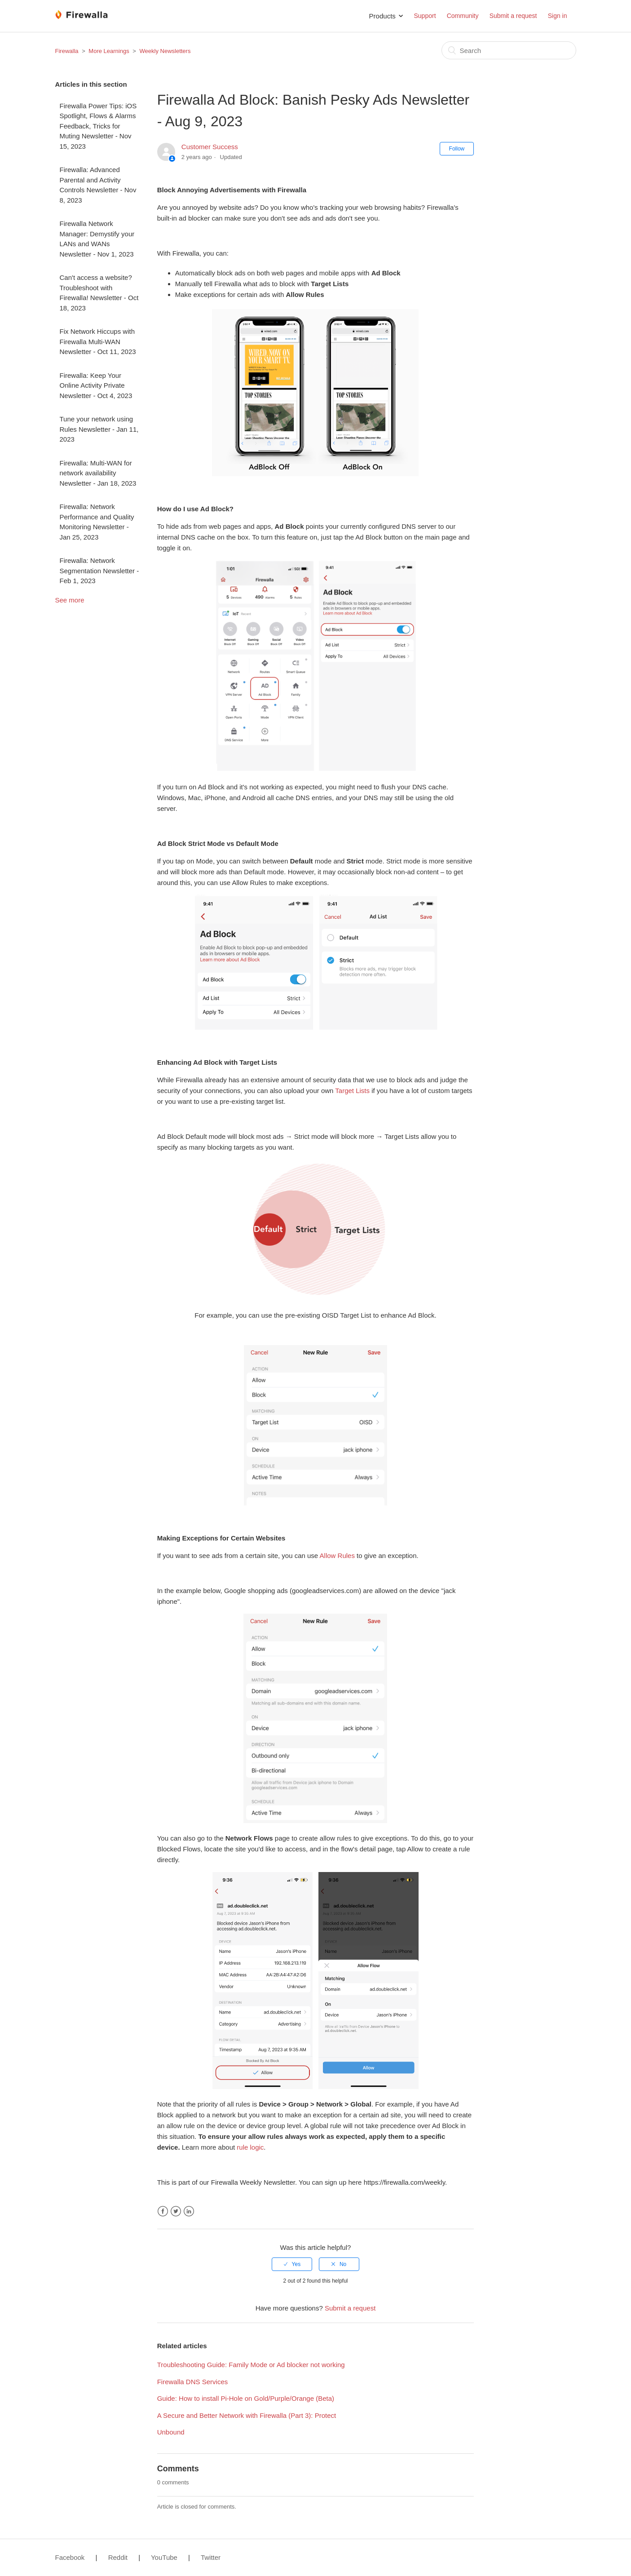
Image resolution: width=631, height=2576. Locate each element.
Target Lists (352, 1090)
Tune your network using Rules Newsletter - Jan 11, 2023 (99, 429)
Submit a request (513, 15)
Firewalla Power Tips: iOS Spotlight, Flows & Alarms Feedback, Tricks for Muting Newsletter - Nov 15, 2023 (98, 126)
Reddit (118, 2557)
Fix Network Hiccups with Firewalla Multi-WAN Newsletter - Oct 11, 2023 (98, 341)
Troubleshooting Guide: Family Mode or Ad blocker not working (251, 2364)
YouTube (164, 2557)
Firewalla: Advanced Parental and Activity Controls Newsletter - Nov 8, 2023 (98, 185)
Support (425, 15)
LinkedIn (188, 2211)
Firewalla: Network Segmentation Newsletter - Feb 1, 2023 (99, 570)
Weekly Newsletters (165, 51)
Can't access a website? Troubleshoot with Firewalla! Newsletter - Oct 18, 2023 (99, 293)
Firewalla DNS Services (192, 2382)
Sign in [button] (557, 15)
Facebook (162, 2211)
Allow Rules (337, 1555)
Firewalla (67, 51)
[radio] (292, 2264)
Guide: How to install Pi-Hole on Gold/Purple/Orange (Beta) (245, 2398)
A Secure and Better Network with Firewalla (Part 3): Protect (246, 2415)
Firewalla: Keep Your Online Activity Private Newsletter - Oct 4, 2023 (96, 385)
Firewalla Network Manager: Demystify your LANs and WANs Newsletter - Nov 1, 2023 (97, 239)
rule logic (250, 2147)
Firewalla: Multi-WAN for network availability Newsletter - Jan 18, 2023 (98, 473)
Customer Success (209, 146)
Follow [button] (457, 149)
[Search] (508, 50)
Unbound (171, 2432)
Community (463, 15)
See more (69, 600)
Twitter (175, 2211)
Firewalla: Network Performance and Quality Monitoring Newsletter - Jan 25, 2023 (97, 522)
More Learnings (108, 51)
